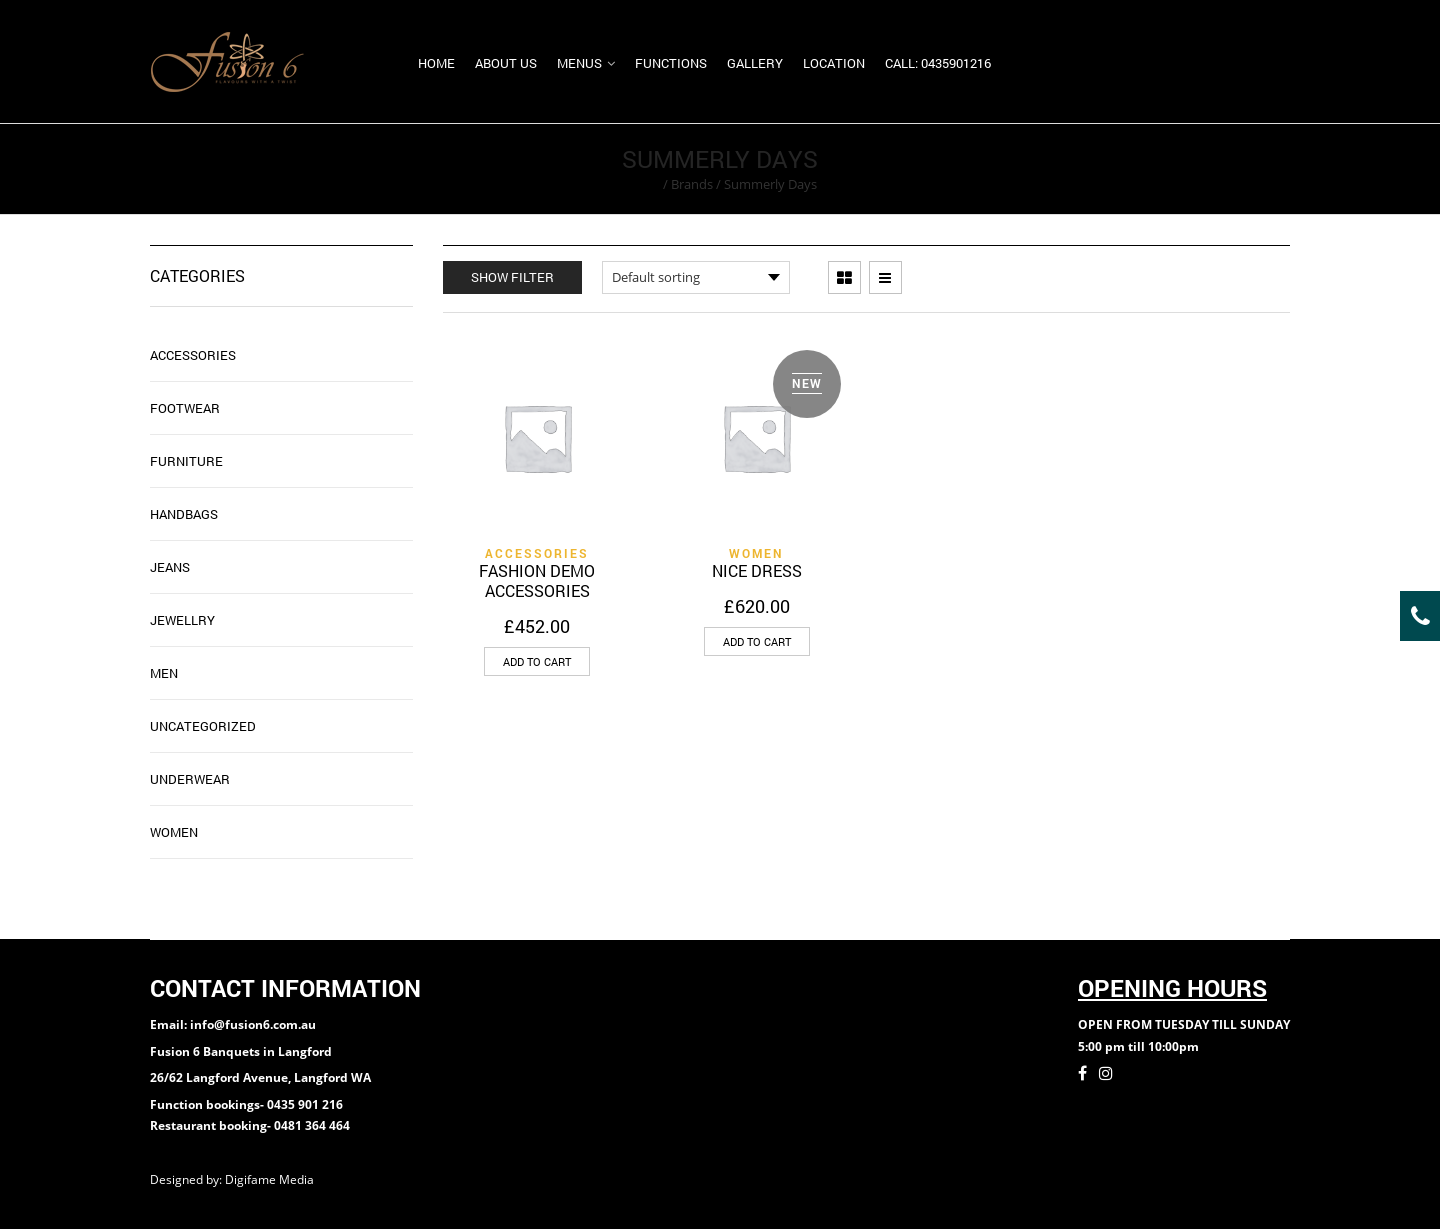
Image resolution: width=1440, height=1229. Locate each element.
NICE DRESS (757, 570)
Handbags (184, 514)
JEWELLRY (182, 620)
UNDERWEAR (190, 779)
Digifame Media (271, 1179)
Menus (579, 63)
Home (436, 63)
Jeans (170, 567)
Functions (671, 63)
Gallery (755, 63)
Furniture (186, 461)
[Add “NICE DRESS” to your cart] (757, 641)
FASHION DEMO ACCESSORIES (537, 580)
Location (834, 63)
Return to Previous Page (1213, 169)
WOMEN (756, 553)
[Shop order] (696, 277)
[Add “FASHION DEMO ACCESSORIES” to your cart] (537, 661)
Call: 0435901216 (938, 63)
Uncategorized (203, 726)
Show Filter (512, 277)
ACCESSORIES (537, 553)
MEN (164, 673)
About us (506, 63)
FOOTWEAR (185, 408)
